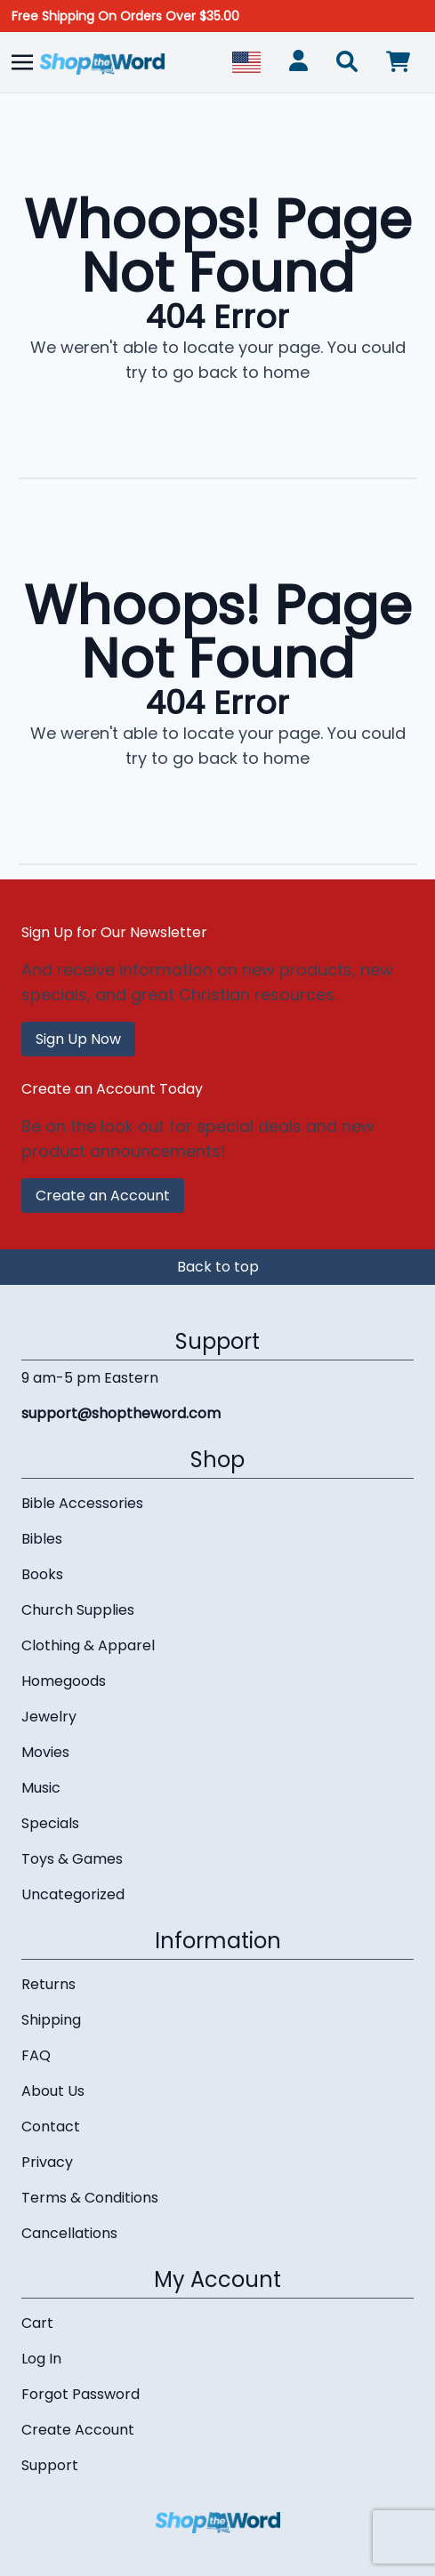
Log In (41, 2358)
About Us (53, 2091)
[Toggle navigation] (22, 62)
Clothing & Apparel (88, 1645)
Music (40, 1788)
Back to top (218, 1266)
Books (42, 1574)
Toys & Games (72, 1859)
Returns (48, 1984)
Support (49, 2465)
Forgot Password (80, 2394)
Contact (50, 2126)
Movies (45, 1752)
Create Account (77, 2430)
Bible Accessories (82, 1503)
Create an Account (103, 1195)
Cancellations (69, 2233)
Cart (37, 2323)
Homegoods (63, 1681)
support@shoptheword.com (121, 1413)
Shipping (51, 2020)
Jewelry (49, 1716)
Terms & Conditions (89, 2197)
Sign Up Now (78, 1039)
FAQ (36, 2055)
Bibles (41, 1539)
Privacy (47, 2162)
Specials (50, 1823)
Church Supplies (77, 1610)
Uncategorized (73, 1894)
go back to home (241, 372)
